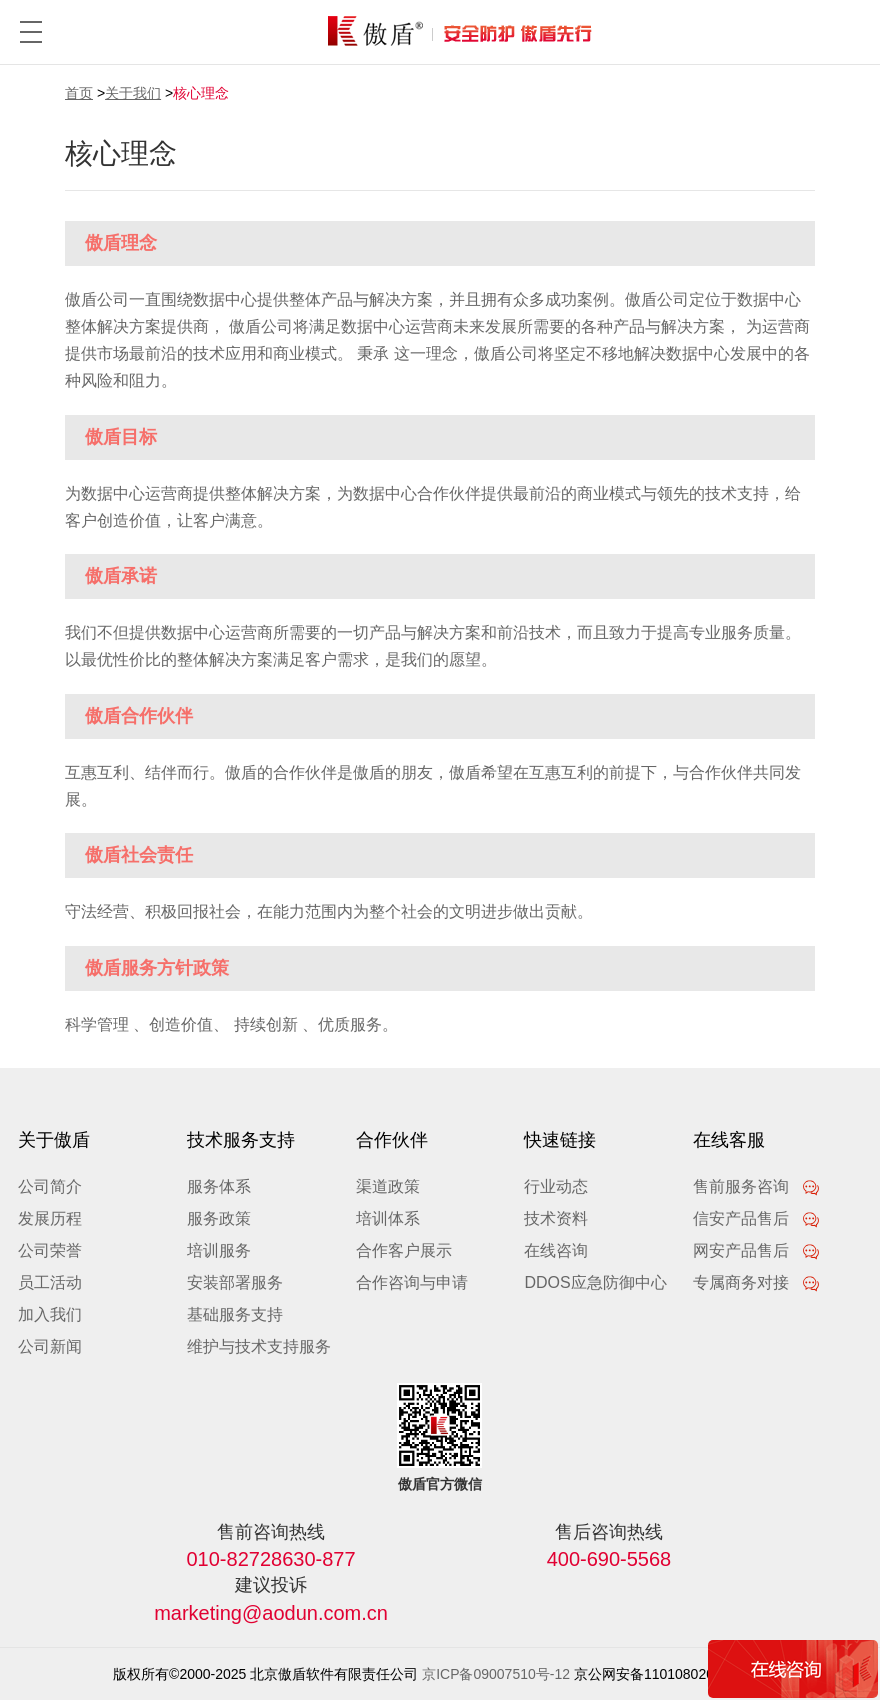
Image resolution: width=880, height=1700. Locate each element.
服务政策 (219, 1218)
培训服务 (219, 1250)
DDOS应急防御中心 (595, 1282)
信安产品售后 (756, 1218)
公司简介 (50, 1186)
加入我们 (50, 1314)
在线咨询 (556, 1250)
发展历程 (50, 1218)
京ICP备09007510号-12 (496, 1674)
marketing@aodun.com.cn (271, 1613)
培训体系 (388, 1218)
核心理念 (201, 93)
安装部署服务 (235, 1282)
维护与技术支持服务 (259, 1346)
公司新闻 (50, 1346)
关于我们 (133, 93)
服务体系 (219, 1186)
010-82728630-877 (271, 1559)
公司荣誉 (50, 1250)
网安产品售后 (756, 1250)
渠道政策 (388, 1186)
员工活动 (50, 1282)
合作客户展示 (404, 1250)
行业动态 (556, 1186)
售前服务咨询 (756, 1186)
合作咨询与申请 (412, 1282)
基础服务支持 (235, 1314)
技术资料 (556, 1218)
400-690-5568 (609, 1559)
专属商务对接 (756, 1282)
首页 (79, 93)
